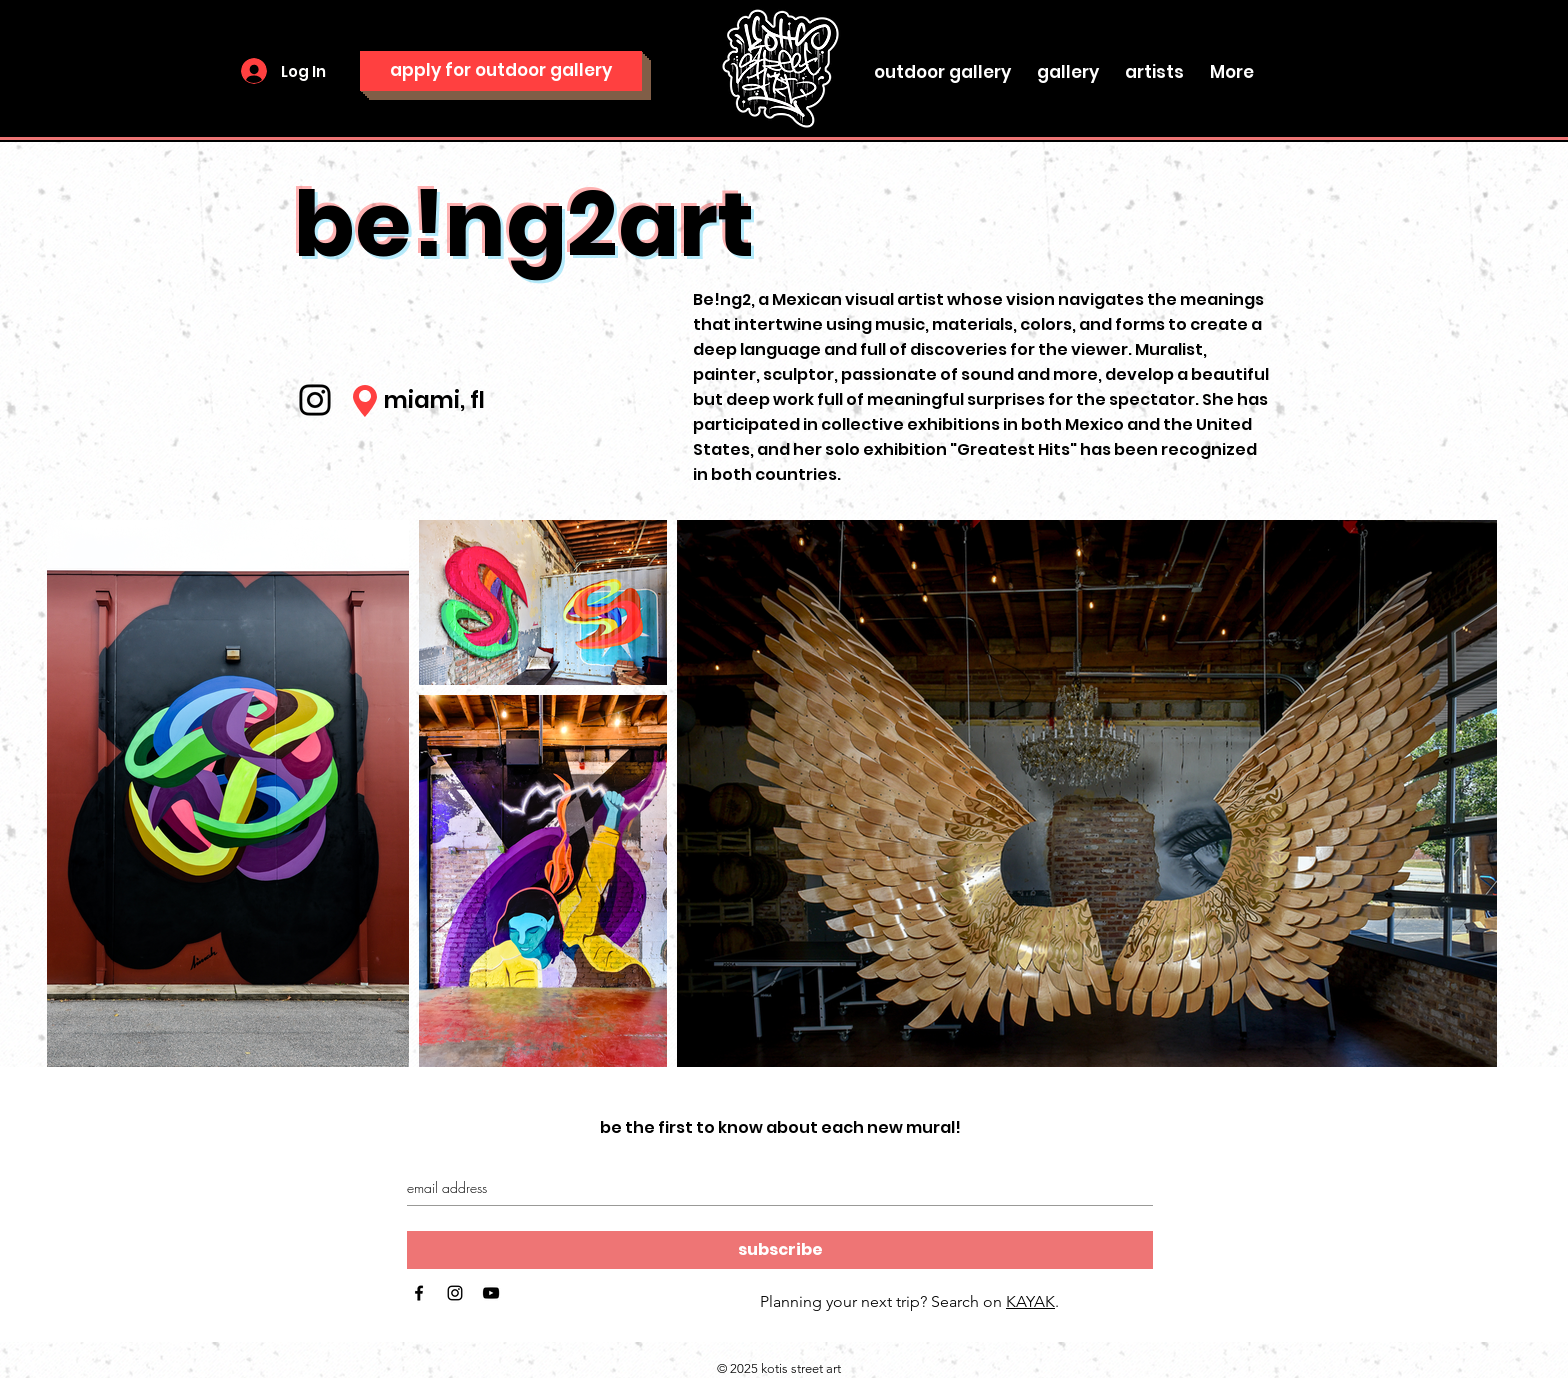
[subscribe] (780, 1250)
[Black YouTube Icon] (491, 1293)
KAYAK (1030, 1301)
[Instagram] (315, 400)
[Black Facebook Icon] (419, 1293)
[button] (1068, 63)
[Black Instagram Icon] (455, 1293)
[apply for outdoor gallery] (501, 71)
